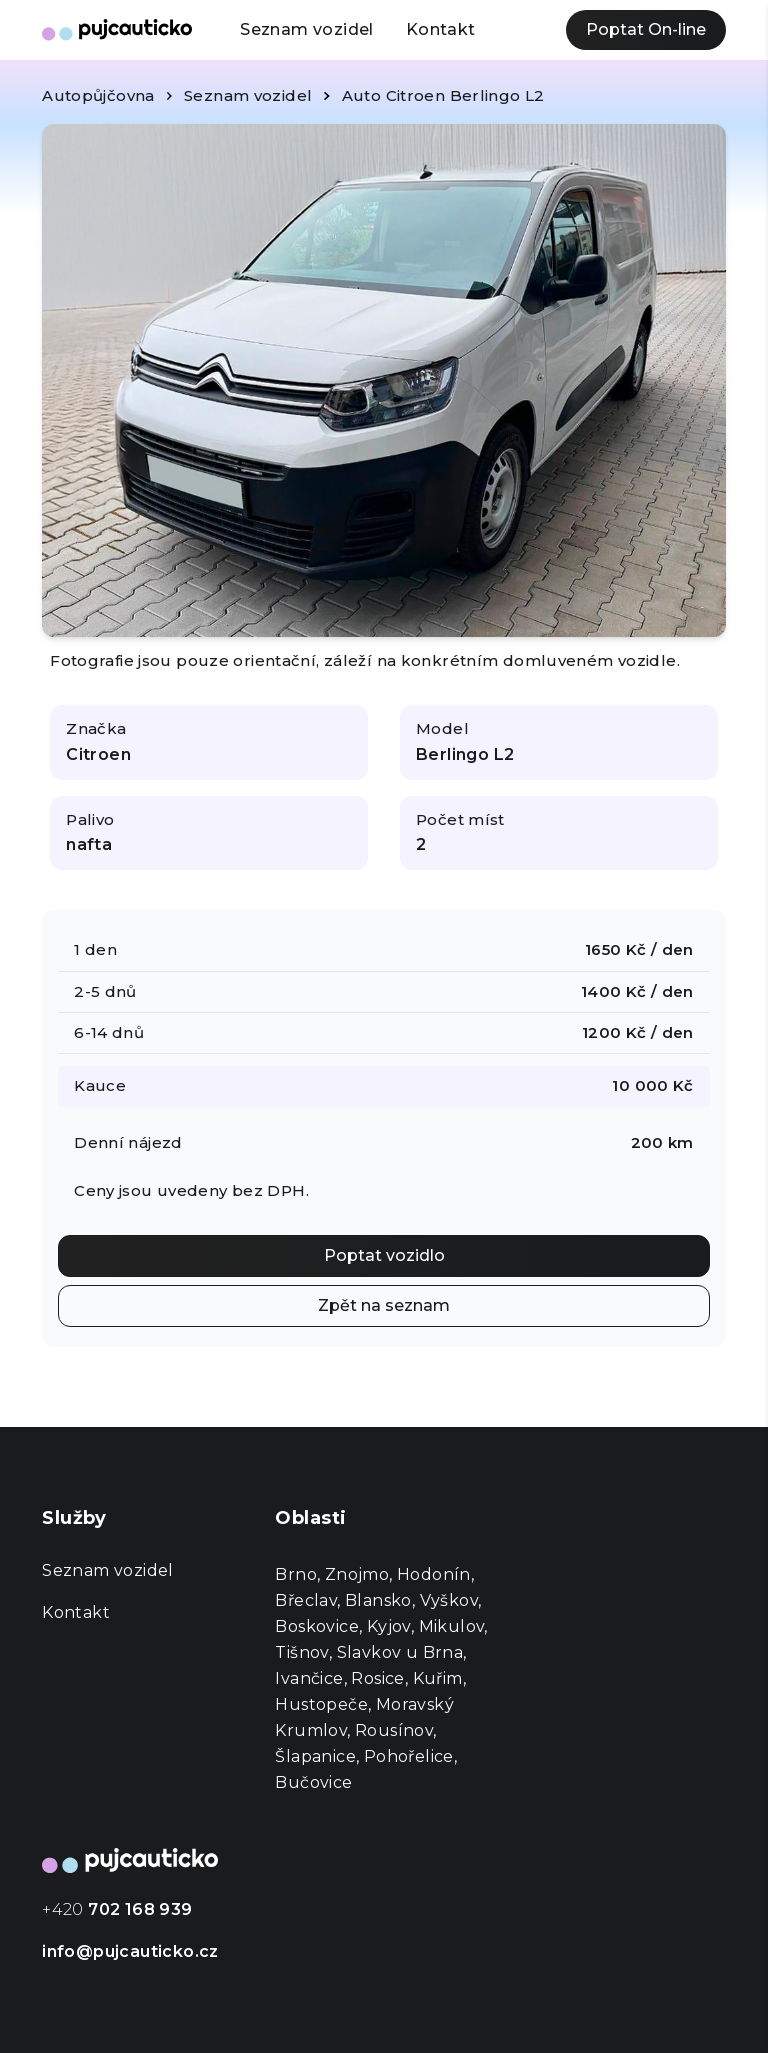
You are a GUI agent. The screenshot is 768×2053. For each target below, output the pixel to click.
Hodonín (434, 1574)
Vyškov (449, 1600)
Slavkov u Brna (400, 1652)
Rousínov (394, 1730)
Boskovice (317, 1626)
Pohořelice (409, 1756)
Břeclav (306, 1600)
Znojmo (357, 1574)
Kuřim (438, 1678)
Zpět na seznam (384, 1305)
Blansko (378, 1600)
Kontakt (441, 29)
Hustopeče (321, 1704)
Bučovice (313, 1782)
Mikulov (452, 1626)
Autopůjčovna (98, 95)
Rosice (377, 1678)
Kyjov (389, 1626)
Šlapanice (315, 1756)
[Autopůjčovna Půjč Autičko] (117, 29)
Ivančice (309, 1678)
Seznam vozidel (307, 29)
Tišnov (301, 1652)
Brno (296, 1574)
